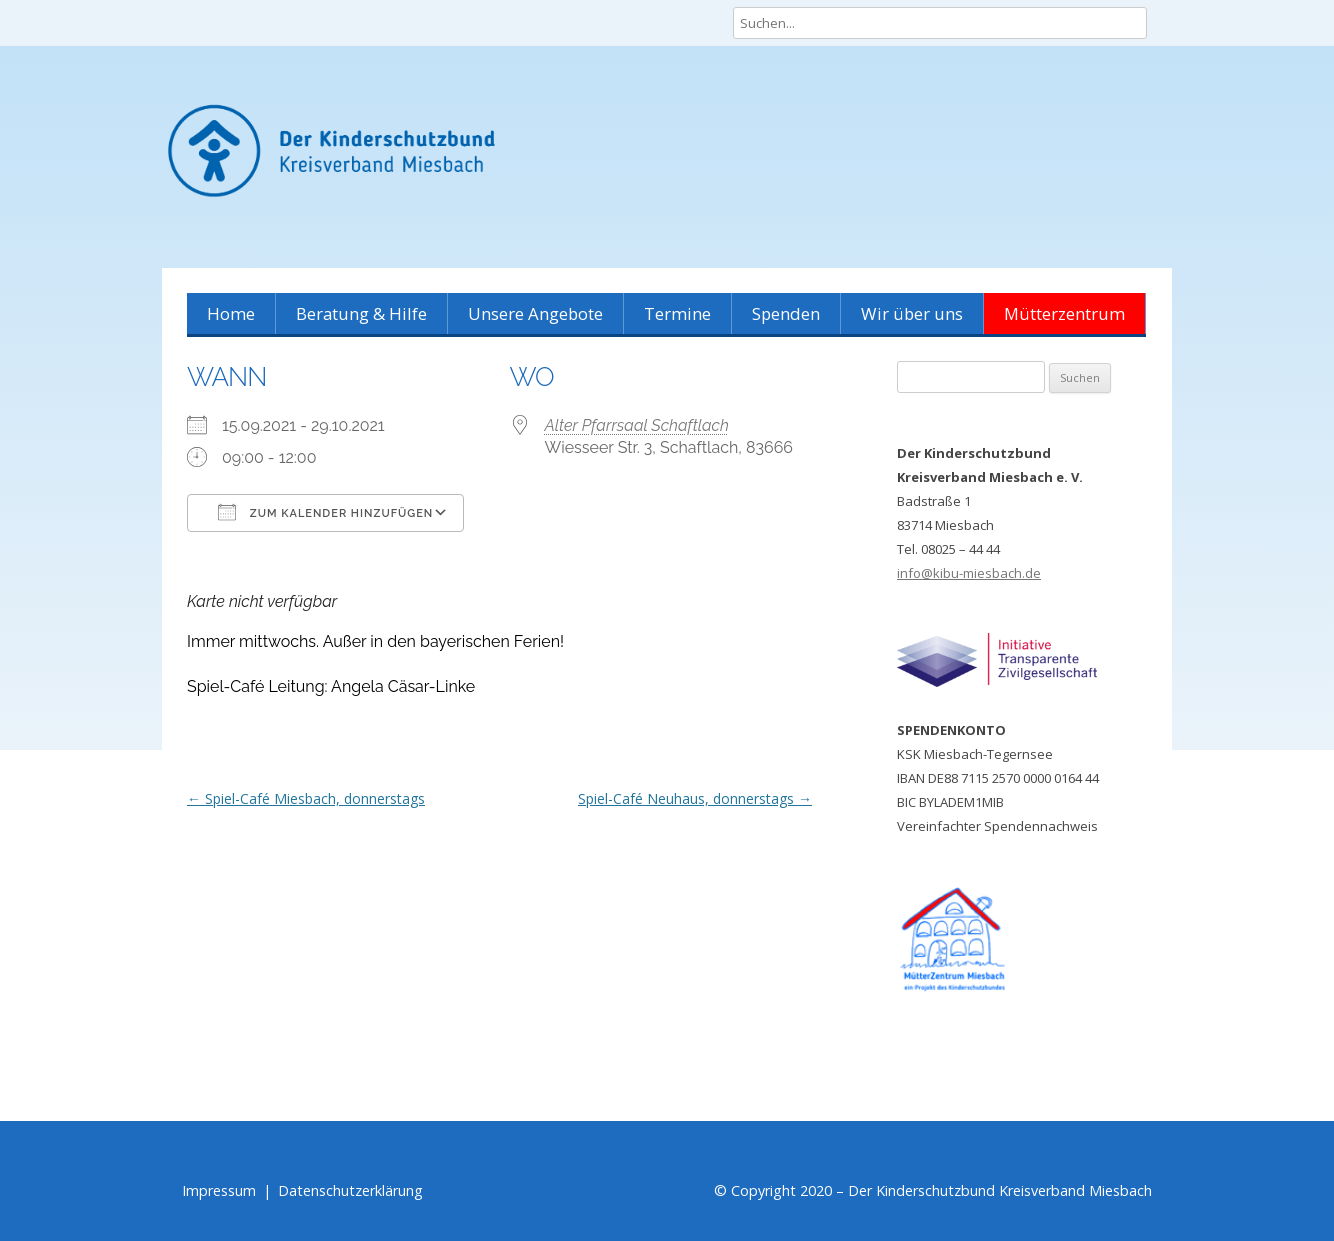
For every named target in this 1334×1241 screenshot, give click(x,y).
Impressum (219, 1190)
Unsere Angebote (535, 313)
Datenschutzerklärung (350, 1190)
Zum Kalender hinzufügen (325, 512)
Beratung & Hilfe (361, 313)
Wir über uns (912, 313)
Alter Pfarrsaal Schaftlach (637, 425)
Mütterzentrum (1064, 313)
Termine (677, 313)
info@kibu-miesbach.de (969, 573)
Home (231, 313)
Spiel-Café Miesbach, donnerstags (306, 798)
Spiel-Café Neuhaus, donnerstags (695, 798)
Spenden (786, 313)
